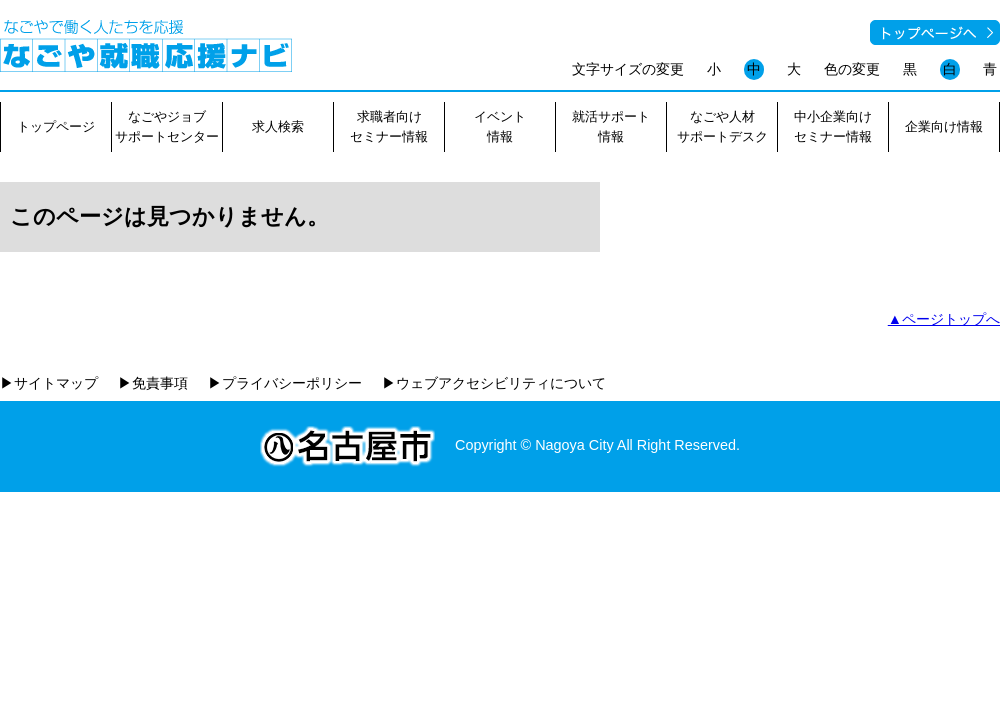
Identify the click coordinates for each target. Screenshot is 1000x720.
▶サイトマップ (49, 383)
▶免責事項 (153, 383)
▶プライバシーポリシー (285, 383)
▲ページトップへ (944, 319)
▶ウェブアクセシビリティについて (494, 383)
